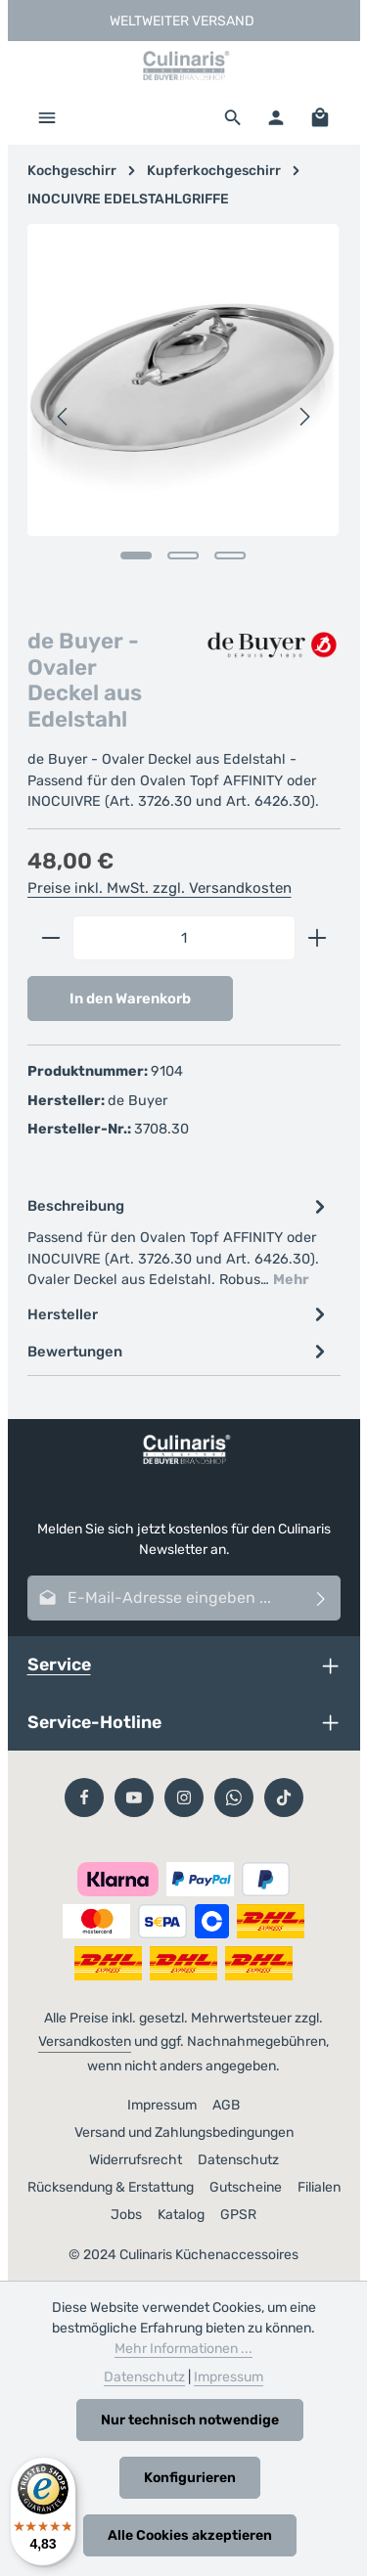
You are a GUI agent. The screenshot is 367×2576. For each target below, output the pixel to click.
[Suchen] (232, 117)
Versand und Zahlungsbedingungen (184, 2132)
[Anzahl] (184, 937)
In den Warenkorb (130, 998)
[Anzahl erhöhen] (318, 937)
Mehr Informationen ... (183, 2348)
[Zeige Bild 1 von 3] (136, 555)
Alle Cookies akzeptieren (190, 2535)
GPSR (238, 2214)
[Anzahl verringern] (50, 937)
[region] (184, 416)
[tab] (179, 1241)
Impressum (162, 2105)
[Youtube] (134, 1797)
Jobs (126, 2214)
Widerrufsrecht (135, 2160)
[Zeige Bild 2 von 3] (183, 555)
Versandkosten (84, 2041)
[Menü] (47, 117)
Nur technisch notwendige (190, 2420)
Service (59, 1664)
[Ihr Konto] (276, 117)
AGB (226, 2105)
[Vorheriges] (63, 416)
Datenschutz (238, 2160)
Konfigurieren (190, 2477)
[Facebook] (84, 1797)
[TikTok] (283, 1797)
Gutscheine (245, 2187)
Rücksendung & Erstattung (110, 2187)
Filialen (319, 2187)
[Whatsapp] (233, 1797)
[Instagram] (184, 1797)
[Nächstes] (303, 416)
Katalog (181, 2214)
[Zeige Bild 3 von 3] (230, 555)
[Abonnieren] (321, 1598)
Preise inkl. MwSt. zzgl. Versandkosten (159, 888)
